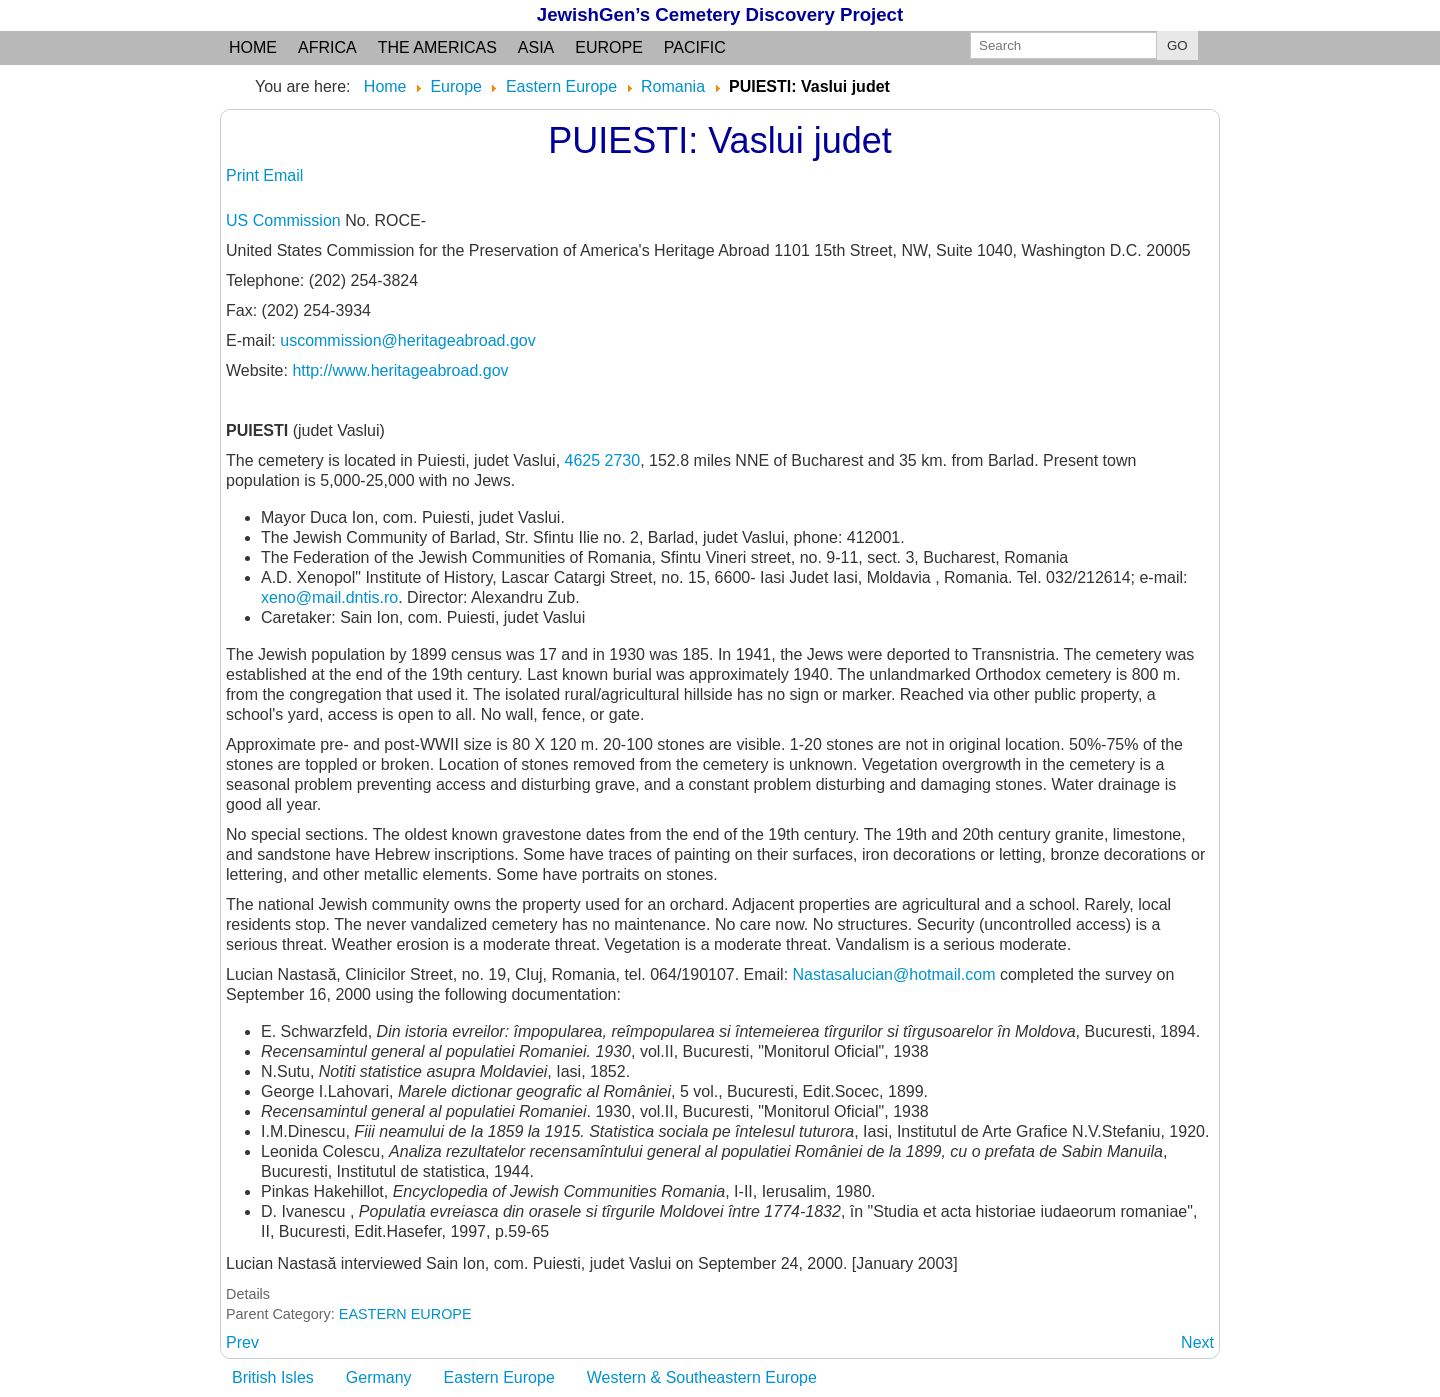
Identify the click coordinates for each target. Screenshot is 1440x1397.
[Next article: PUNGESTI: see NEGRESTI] (1197, 1342)
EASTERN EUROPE (405, 1314)
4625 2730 (603, 460)
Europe (609, 47)
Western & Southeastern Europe (702, 1377)
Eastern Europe (499, 1377)
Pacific (695, 47)
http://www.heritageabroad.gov (400, 370)
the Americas (437, 47)
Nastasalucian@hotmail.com (894, 974)
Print (244, 175)
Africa (327, 47)
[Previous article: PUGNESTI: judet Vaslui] (242, 1342)
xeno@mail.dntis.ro (329, 597)
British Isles (273, 1377)
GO (1177, 45)
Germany (379, 1377)
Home (253, 47)
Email (283, 175)
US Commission (283, 220)
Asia (536, 47)
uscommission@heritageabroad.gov (407, 340)
